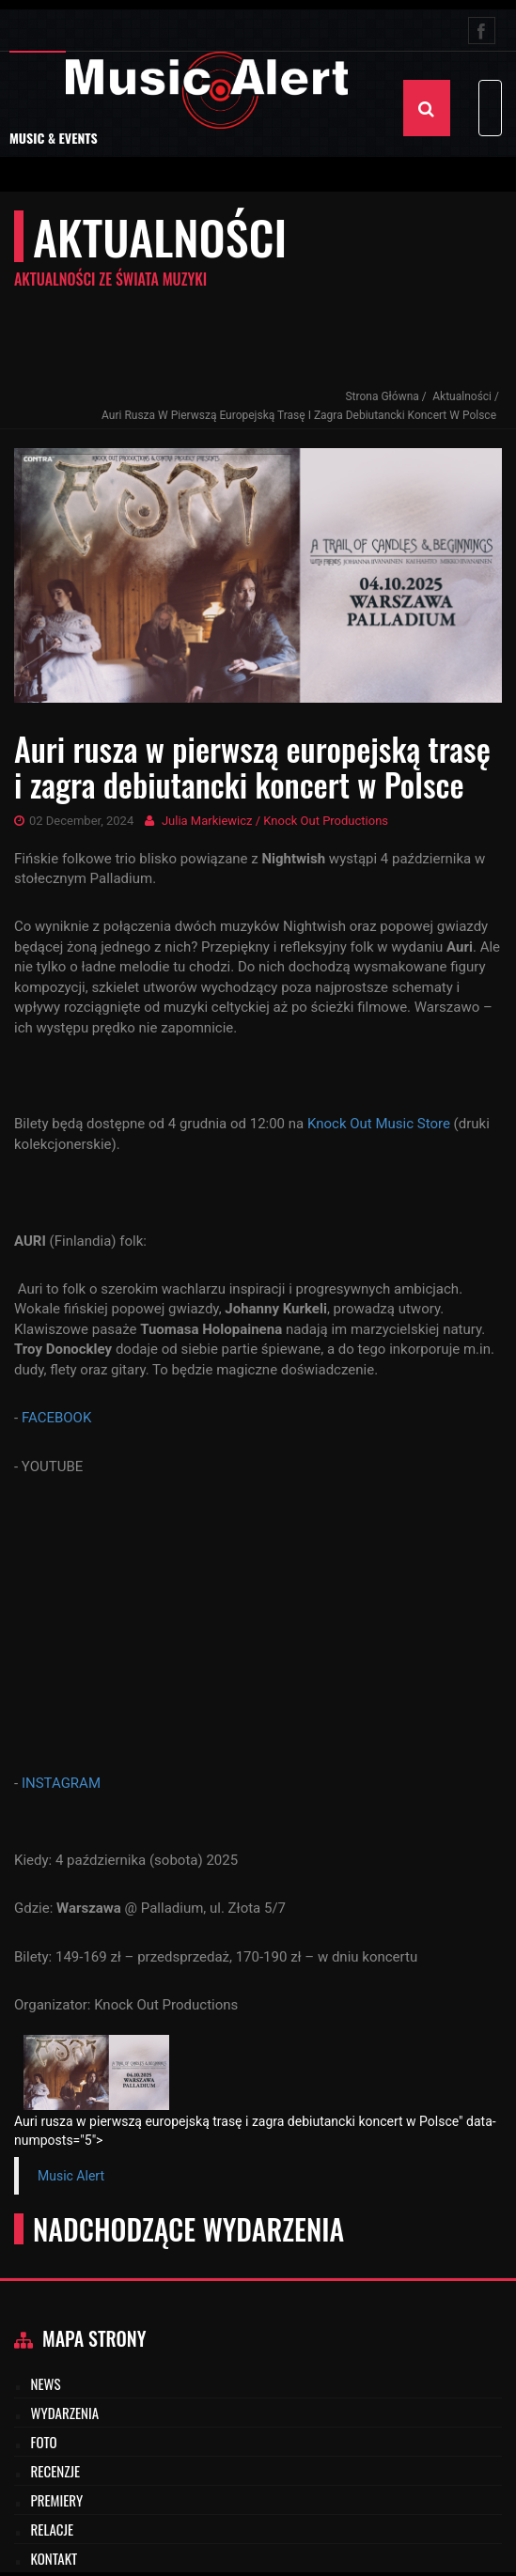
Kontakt (54, 2558)
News (46, 2383)
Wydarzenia (65, 2412)
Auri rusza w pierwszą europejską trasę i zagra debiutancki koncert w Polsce (299, 415)
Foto (44, 2441)
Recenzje (56, 2470)
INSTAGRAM (61, 1783)
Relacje (52, 2529)
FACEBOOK (56, 1417)
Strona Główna (381, 396)
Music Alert (71, 2175)
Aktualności (462, 396)
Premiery (57, 2500)
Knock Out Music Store (378, 1123)
